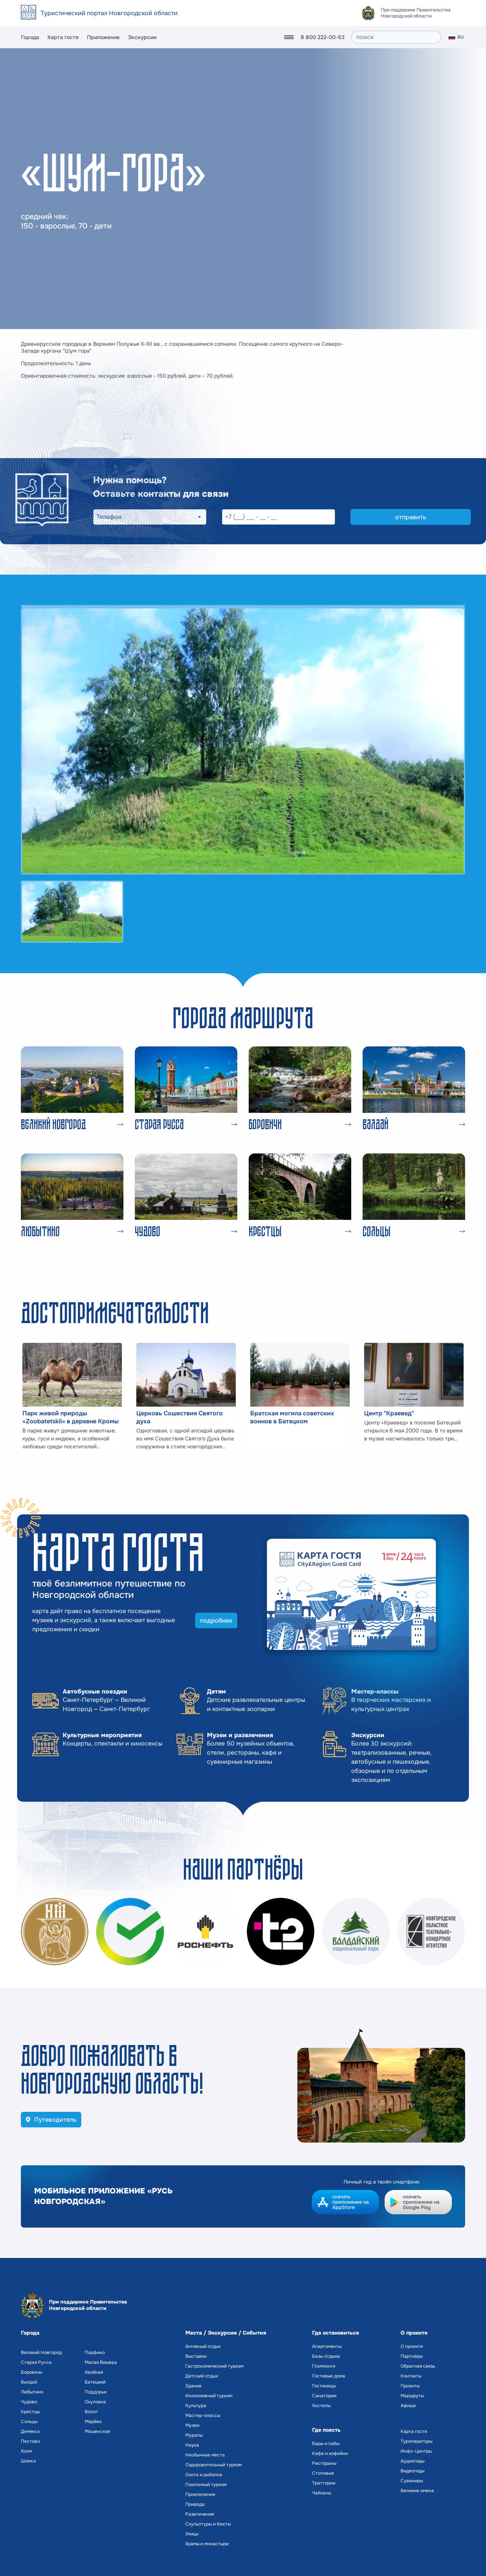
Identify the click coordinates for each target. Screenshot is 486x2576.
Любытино (32, 2392)
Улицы (192, 2534)
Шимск (28, 2461)
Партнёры (412, 2356)
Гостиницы (324, 2386)
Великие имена (417, 2491)
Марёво (93, 2421)
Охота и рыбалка (203, 2475)
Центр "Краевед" (389, 1413)
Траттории (323, 2483)
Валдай (29, 2382)
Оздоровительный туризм (213, 2465)
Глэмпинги (323, 2366)
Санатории (324, 2396)
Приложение (103, 37)
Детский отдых (201, 2376)
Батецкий (95, 2382)
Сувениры (412, 2481)
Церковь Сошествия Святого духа (179, 1417)
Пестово (30, 2441)
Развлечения (199, 2514)
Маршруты (412, 2396)
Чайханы (321, 2493)
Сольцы (29, 2421)
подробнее (216, 1620)
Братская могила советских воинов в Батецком (292, 1417)
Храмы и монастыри (207, 2544)
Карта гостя (63, 37)
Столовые (323, 2473)
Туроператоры (416, 2441)
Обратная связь (418, 2366)
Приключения (200, 2494)
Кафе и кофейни (330, 2453)
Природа (195, 2504)
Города (30, 37)
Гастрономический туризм (214, 2366)
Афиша (408, 2406)
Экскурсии (142, 37)
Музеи (192, 2425)
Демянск (30, 2431)
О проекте (412, 2346)
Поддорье (96, 2392)
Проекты (410, 2386)
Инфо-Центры (416, 2451)
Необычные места (205, 2455)
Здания (193, 2386)
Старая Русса (36, 2362)
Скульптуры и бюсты (208, 2524)
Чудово (29, 2402)
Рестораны (324, 2463)
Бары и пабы (325, 2444)
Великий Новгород (41, 2352)
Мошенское (97, 2431)
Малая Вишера (101, 2362)
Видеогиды (412, 2471)
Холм (26, 2451)
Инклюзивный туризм (208, 2396)
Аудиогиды (412, 2461)
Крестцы (30, 2412)
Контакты (411, 2376)
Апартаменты (327, 2346)
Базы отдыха (326, 2356)
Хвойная (94, 2372)
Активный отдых (203, 2346)
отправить (410, 517)
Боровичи (31, 2372)
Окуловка (95, 2402)
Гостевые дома (328, 2376)
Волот (91, 2412)
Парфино (95, 2352)
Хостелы (321, 2406)
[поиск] (396, 37)
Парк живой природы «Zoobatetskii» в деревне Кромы (70, 1417)
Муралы (194, 2435)
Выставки (196, 2356)
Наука (192, 2445)
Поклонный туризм (206, 2484)
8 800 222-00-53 (322, 37)
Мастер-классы (202, 2415)
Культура (195, 2406)
